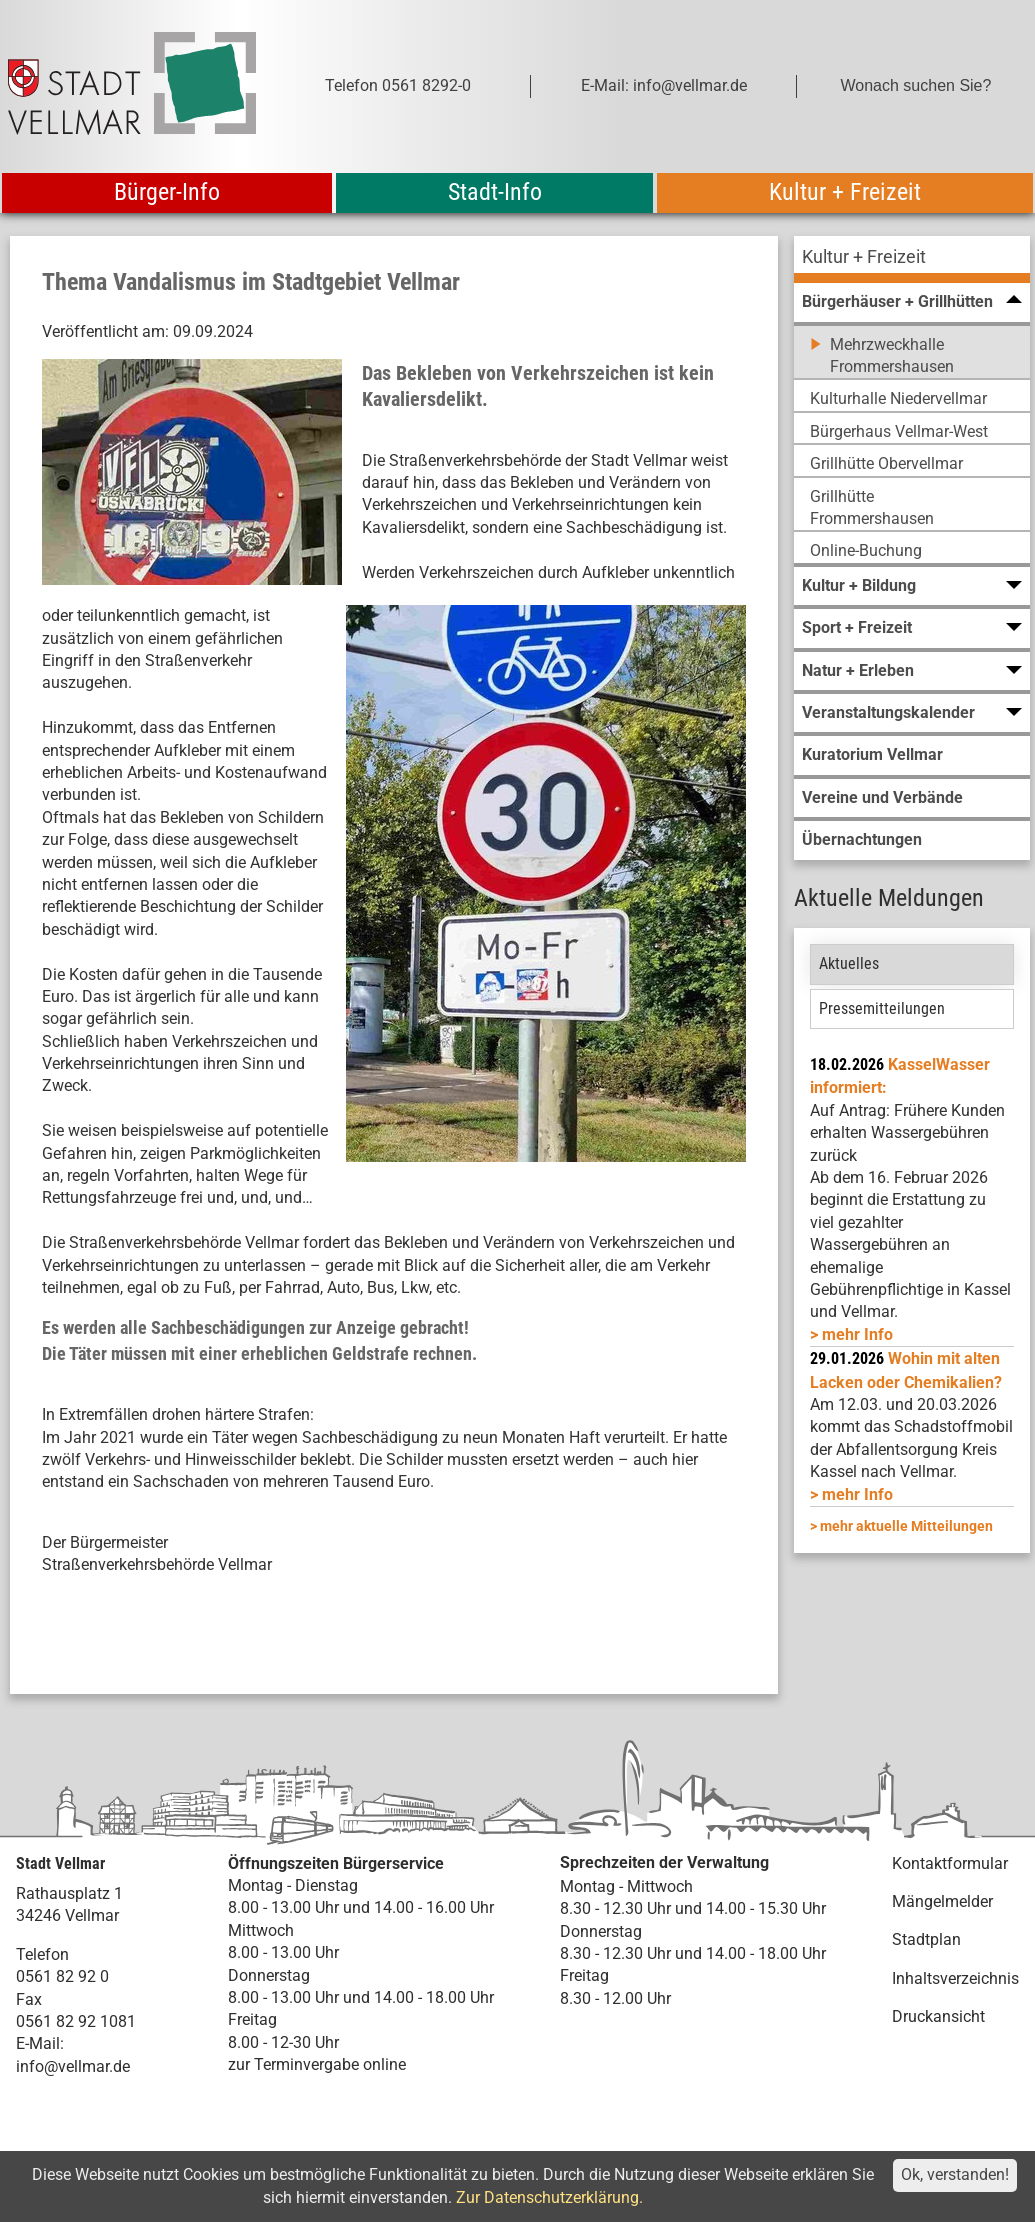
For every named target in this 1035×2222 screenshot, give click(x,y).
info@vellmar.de (73, 2066)
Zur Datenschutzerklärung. (549, 2197)
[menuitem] (912, 259)
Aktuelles (849, 963)
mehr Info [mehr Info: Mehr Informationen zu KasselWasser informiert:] (857, 1334)
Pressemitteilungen (882, 1008)
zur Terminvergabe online (317, 2064)
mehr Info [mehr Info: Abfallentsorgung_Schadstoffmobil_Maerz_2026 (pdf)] (857, 1494)
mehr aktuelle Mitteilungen (906, 1526)
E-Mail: (40, 2043)
